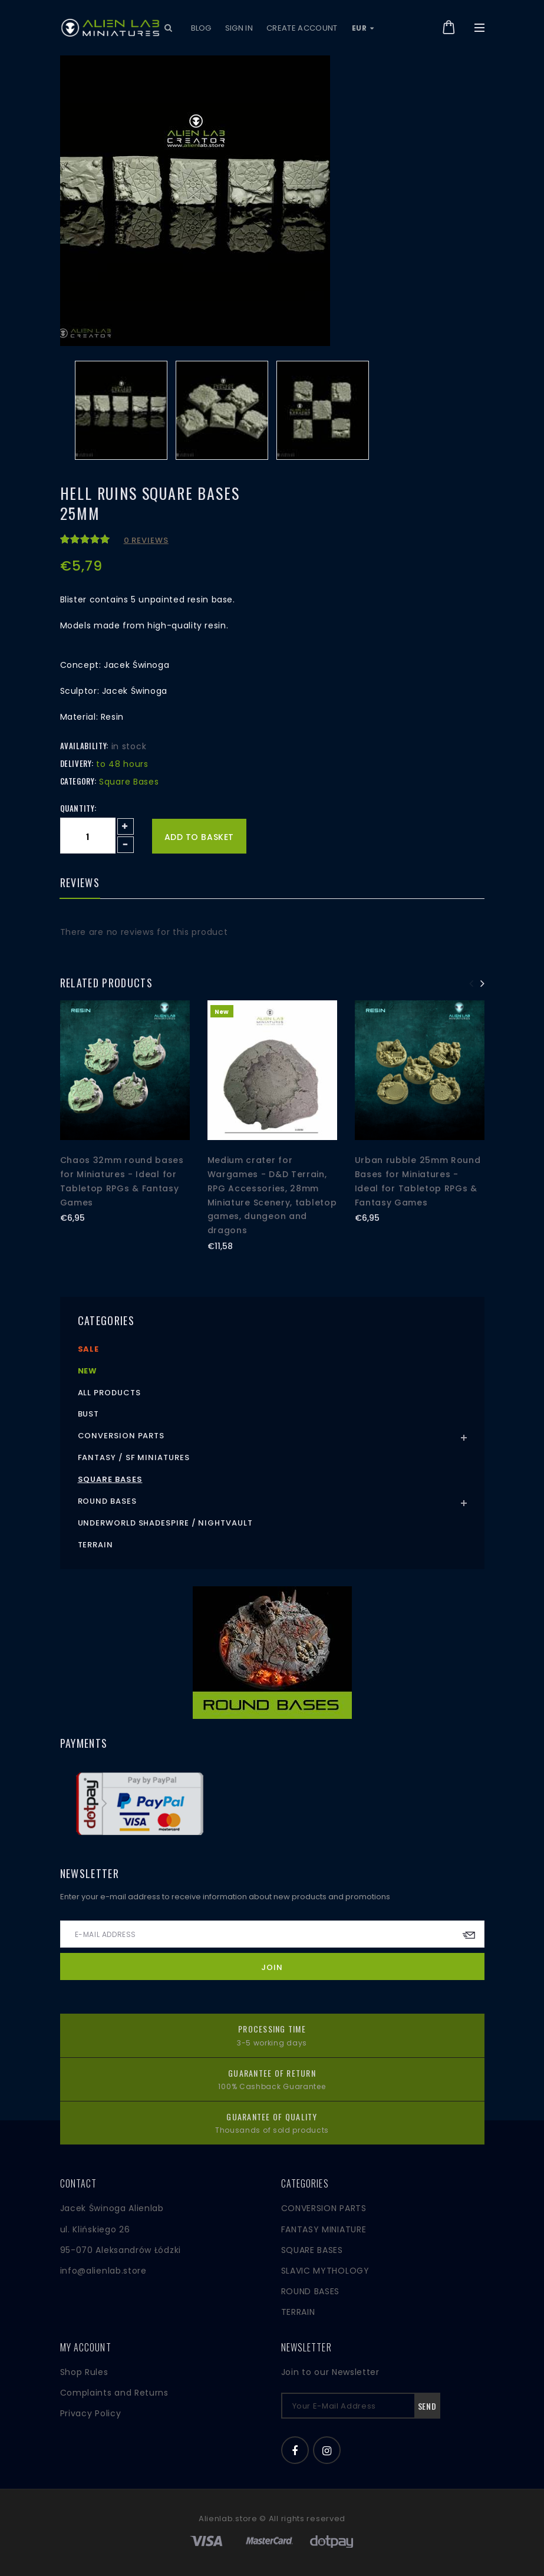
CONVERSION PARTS (324, 2208)
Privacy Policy (90, 2413)
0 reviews (146, 540)
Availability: (84, 746)
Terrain (95, 1544)
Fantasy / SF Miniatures (134, 1457)
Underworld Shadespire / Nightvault (165, 1523)
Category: (78, 781)
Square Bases (110, 1479)
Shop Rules (84, 2372)
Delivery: (77, 763)
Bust (89, 1413)
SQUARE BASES (312, 2250)
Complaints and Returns (114, 2393)
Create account (302, 28)
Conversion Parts (121, 1435)
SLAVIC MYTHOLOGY (325, 2271)
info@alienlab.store (103, 2271)
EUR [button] (363, 28)
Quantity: (78, 808)
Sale (89, 1349)
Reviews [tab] (80, 883)
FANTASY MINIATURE (324, 2229)
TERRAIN (298, 2312)
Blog (201, 28)
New (88, 1370)
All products (109, 1392)
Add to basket (199, 837)
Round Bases (107, 1501)
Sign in (239, 28)
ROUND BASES (310, 2291)
